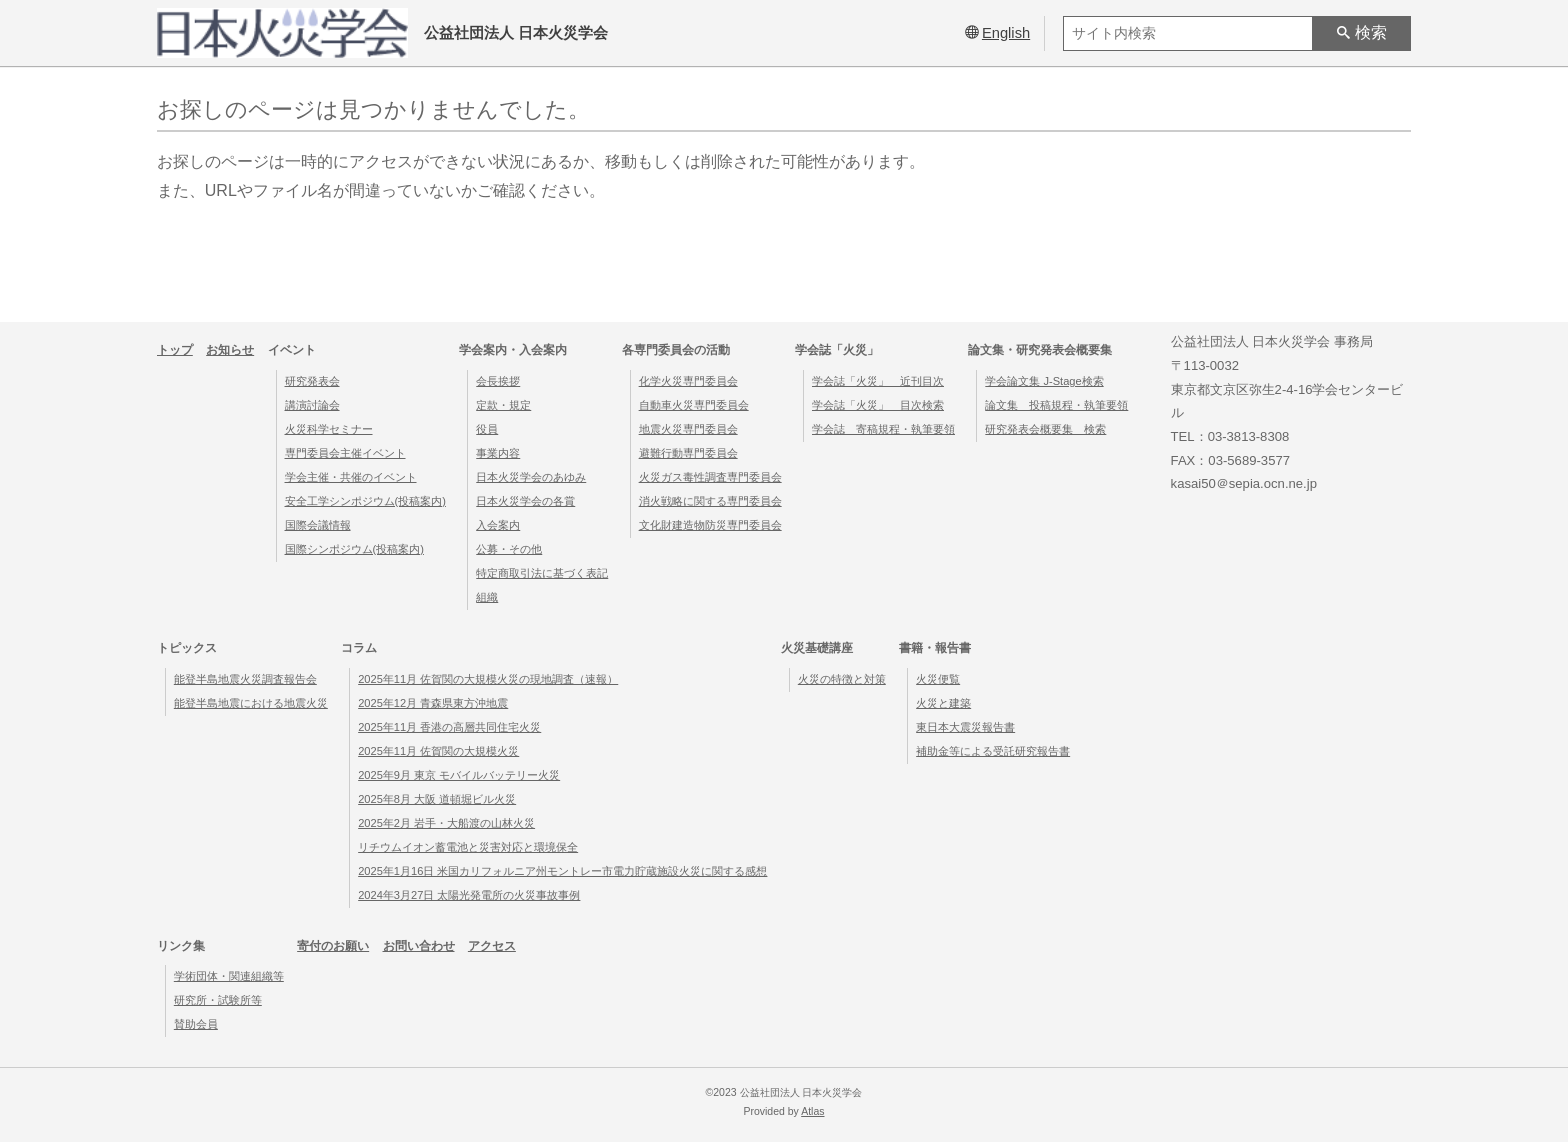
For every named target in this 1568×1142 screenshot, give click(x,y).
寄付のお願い (333, 946)
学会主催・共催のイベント (351, 477)
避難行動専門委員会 (688, 453)
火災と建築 (943, 703)
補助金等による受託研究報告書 (993, 751)
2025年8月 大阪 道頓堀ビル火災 (437, 799)
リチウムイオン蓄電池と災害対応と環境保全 (468, 847)
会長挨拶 (498, 381)
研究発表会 (312, 381)
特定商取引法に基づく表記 (542, 573)
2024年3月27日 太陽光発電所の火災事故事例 (469, 895)
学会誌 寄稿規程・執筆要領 (883, 429)
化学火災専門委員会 (688, 381)
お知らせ (230, 350)
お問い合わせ (419, 946)
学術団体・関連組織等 (229, 976)
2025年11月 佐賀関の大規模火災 (438, 751)
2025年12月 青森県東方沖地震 (433, 703)
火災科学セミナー (329, 429)
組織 (487, 597)
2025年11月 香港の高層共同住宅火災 (449, 727)
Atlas (812, 1111)
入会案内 (498, 525)
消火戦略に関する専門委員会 (710, 501)
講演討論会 (312, 405)
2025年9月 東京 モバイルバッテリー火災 (459, 775)
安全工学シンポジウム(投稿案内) (365, 501)
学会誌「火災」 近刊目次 (878, 381)
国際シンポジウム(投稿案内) (354, 549)
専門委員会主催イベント (345, 453)
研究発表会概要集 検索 (1045, 429)
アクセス (492, 946)
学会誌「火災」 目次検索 (878, 405)
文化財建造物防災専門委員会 (710, 525)
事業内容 (498, 453)
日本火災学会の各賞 (525, 501)
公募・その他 (509, 549)
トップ (175, 350)
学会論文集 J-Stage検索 (1044, 381)
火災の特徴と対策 (842, 679)
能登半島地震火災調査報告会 (245, 679)
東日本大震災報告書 (965, 727)
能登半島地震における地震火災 (251, 703)
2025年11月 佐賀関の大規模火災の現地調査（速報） (488, 679)
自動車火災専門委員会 (694, 405)
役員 (487, 429)
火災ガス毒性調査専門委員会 (710, 477)
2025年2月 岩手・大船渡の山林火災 (446, 823)
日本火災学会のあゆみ (531, 477)
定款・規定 (503, 405)
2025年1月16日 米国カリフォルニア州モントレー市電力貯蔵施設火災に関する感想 (562, 871)
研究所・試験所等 (218, 1000)
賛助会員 (196, 1024)
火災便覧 (938, 679)
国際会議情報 (318, 525)
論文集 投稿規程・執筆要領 (1056, 405)
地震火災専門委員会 (688, 429)
